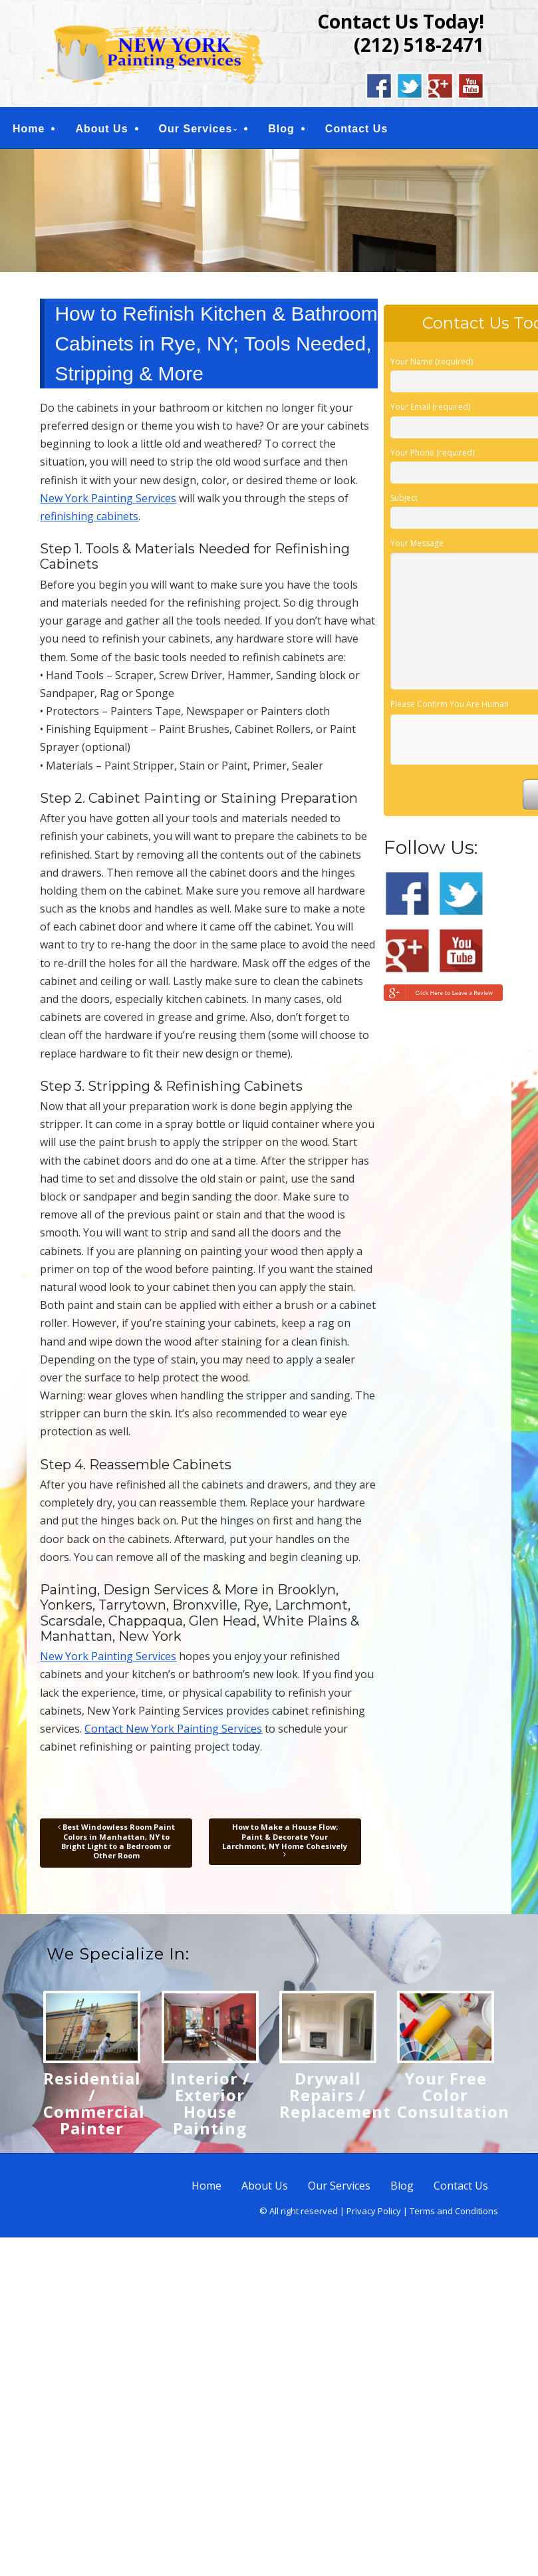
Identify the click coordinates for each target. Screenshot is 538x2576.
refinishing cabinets (89, 516)
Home (29, 128)
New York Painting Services (108, 498)
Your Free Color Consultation (453, 2094)
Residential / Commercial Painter (94, 2103)
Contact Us (356, 128)
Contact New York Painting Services (173, 1728)
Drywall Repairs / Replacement (335, 2094)
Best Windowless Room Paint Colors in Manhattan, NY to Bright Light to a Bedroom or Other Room (116, 1841)
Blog (281, 128)
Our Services (196, 128)
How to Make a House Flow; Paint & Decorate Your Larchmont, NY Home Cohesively (284, 1840)
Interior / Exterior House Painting (210, 2103)
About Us (101, 128)
